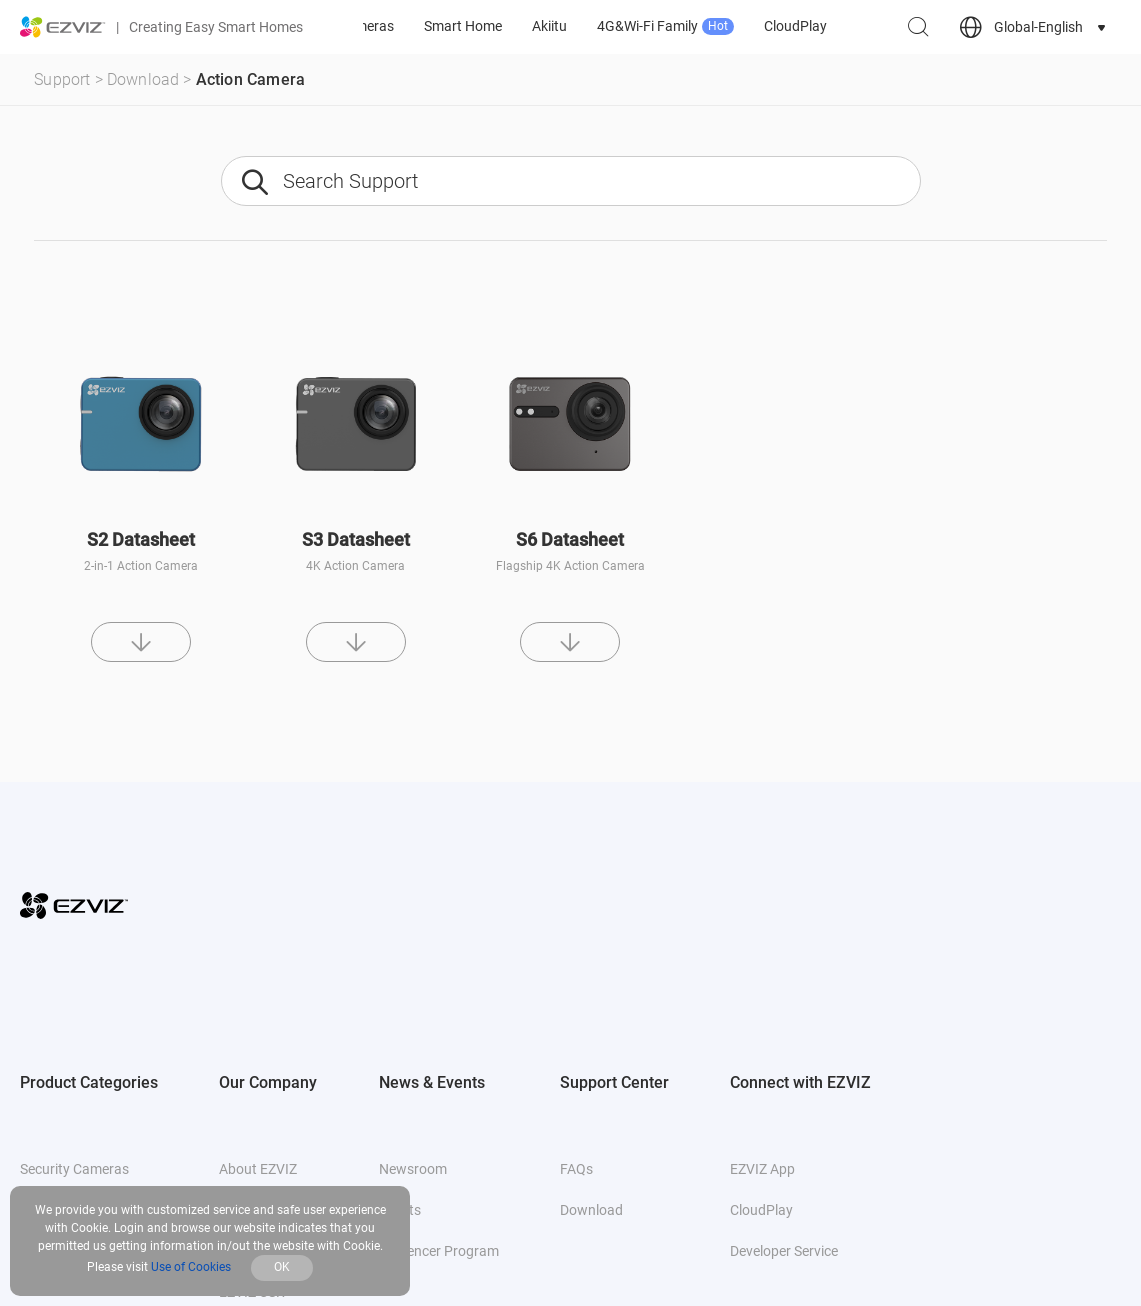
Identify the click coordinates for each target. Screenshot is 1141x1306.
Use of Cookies (191, 1267)
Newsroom (413, 1169)
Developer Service (784, 1251)
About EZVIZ (258, 1169)
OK (282, 1267)
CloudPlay (761, 1210)
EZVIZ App (762, 1169)
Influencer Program (439, 1251)
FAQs (576, 1169)
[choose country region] (1034, 27)
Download (143, 79)
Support (62, 79)
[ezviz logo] (63, 27)
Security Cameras (74, 1169)
